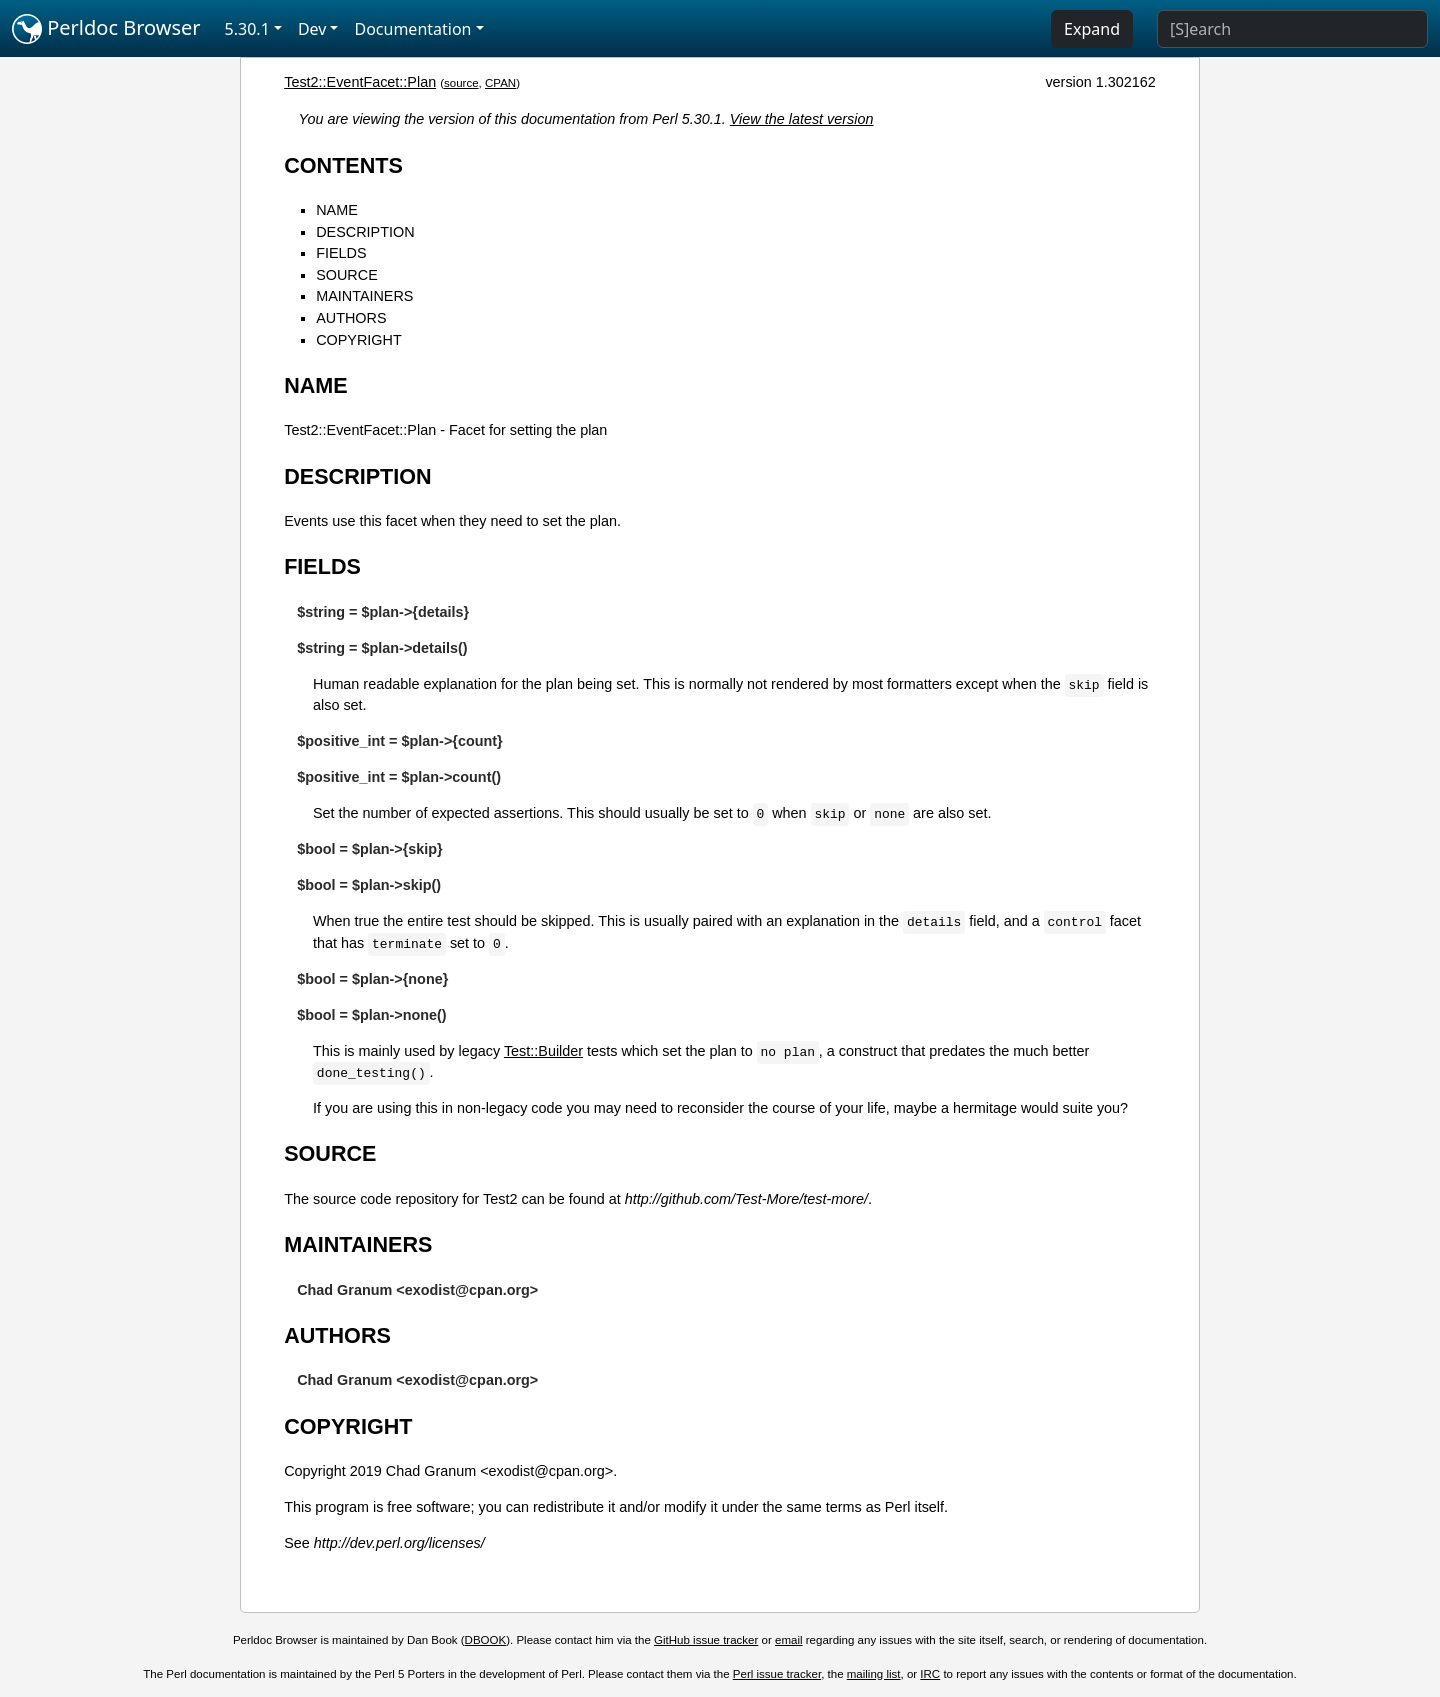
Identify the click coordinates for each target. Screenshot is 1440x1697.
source (461, 83)
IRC (930, 1674)
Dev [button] (312, 29)
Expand (1092, 29)
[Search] (1292, 29)
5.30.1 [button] (247, 29)
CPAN (500, 83)
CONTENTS (343, 165)
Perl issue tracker (777, 1674)
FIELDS (341, 253)
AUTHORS (351, 318)
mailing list (874, 1674)
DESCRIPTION (365, 232)
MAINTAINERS (364, 296)
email (789, 1640)
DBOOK (486, 1640)
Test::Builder (543, 1051)
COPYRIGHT (359, 340)
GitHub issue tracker (706, 1640)
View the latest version (802, 119)
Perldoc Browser (106, 29)
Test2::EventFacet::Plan (360, 82)
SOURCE (347, 275)
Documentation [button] (412, 29)
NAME (337, 210)
